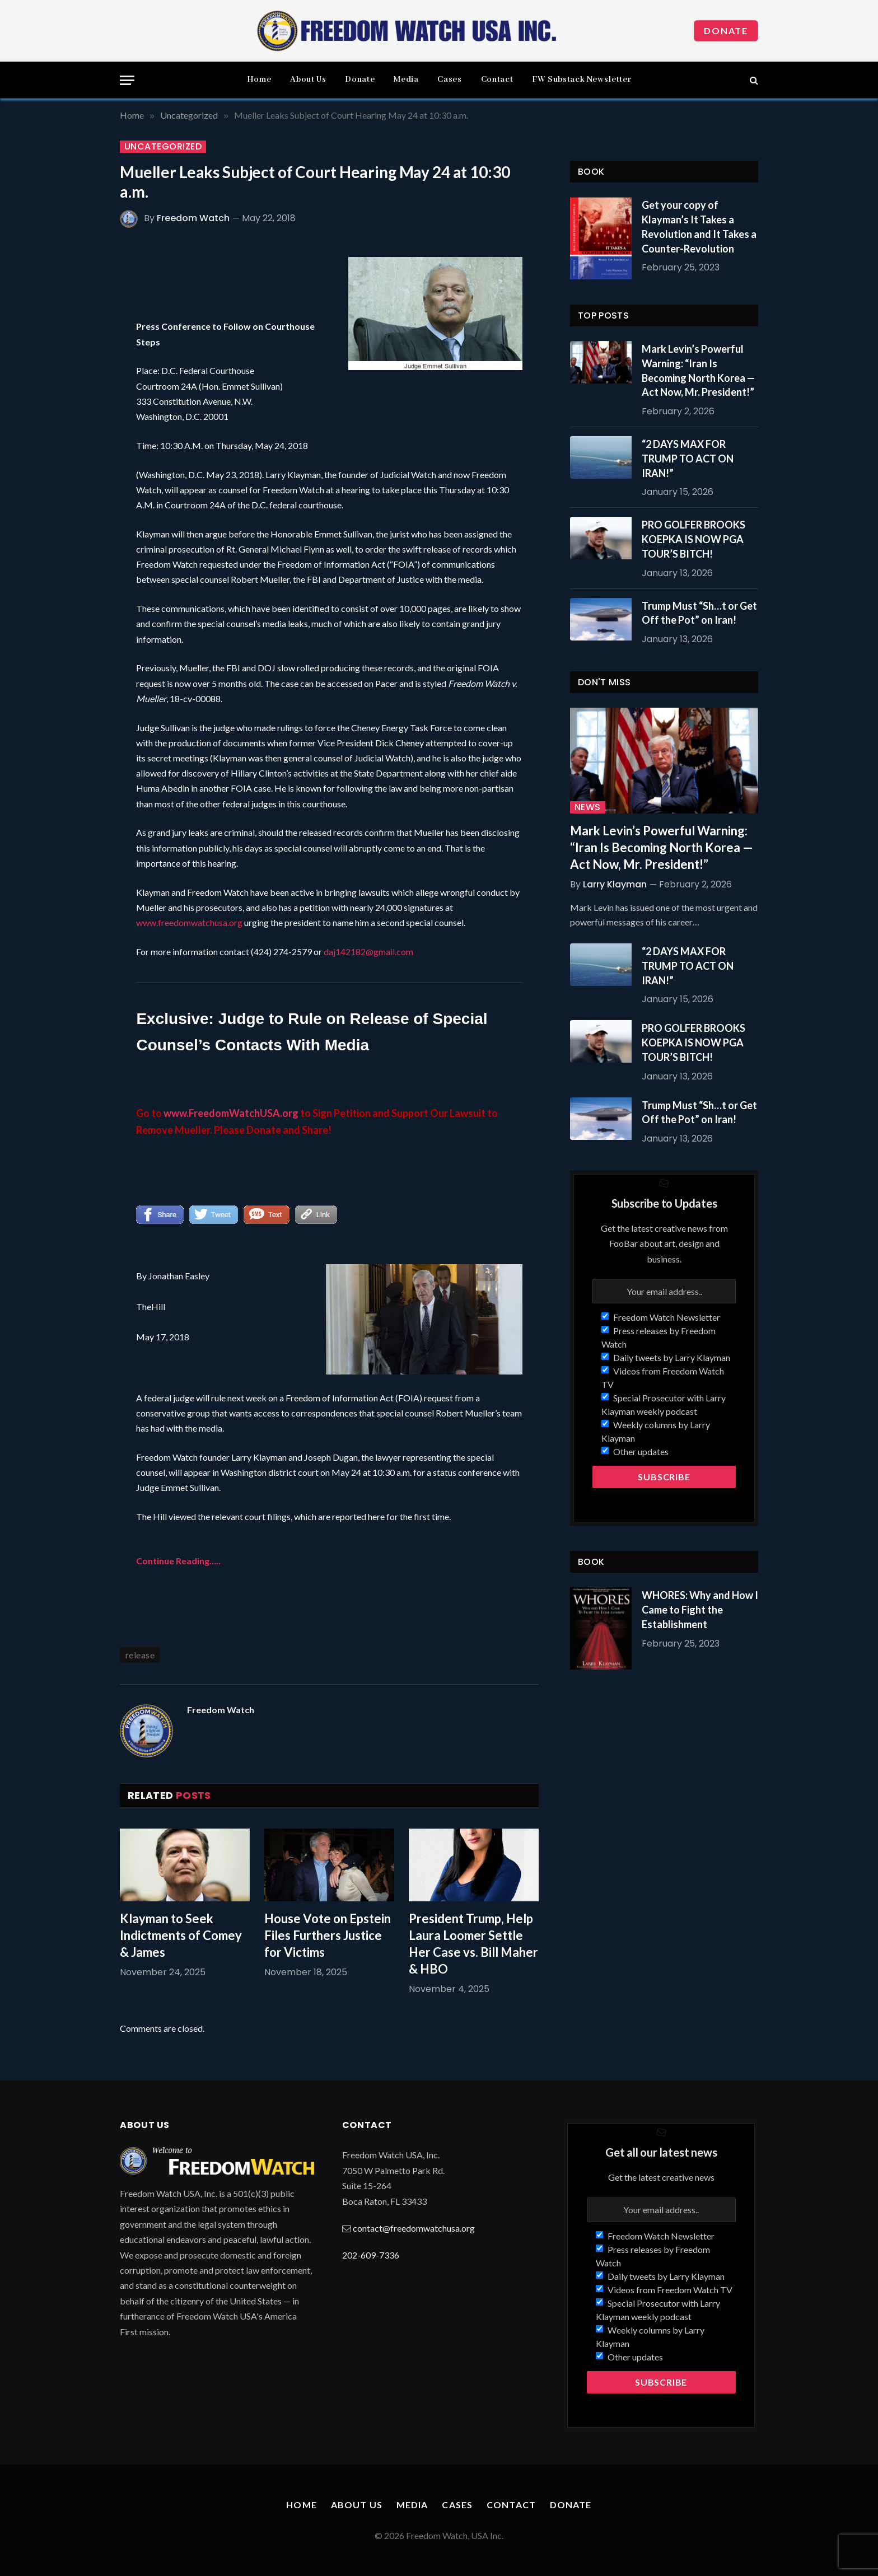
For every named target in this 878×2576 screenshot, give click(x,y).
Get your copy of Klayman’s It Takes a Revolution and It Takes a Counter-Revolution (699, 226)
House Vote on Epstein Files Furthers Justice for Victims (327, 1935)
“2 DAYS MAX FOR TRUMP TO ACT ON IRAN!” (688, 458)
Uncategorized (163, 147)
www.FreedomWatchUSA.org (231, 1113)
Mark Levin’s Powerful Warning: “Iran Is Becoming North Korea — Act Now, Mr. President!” (698, 370)
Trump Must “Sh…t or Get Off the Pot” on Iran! (699, 613)
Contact (497, 79)
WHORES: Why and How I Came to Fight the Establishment (700, 1609)
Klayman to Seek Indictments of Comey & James (181, 1935)
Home (259, 79)
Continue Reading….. (178, 1560)
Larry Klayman (615, 884)
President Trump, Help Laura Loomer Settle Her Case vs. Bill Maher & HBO (473, 1943)
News (588, 807)
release (140, 1654)
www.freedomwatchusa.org (189, 922)
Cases (449, 79)
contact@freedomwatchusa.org (414, 2228)
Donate (726, 30)
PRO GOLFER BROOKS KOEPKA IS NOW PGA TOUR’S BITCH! (693, 538)
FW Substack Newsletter (581, 79)
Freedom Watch (193, 218)
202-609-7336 (370, 2255)
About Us (308, 79)
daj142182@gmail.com (368, 951)
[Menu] (127, 80)
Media (406, 79)
